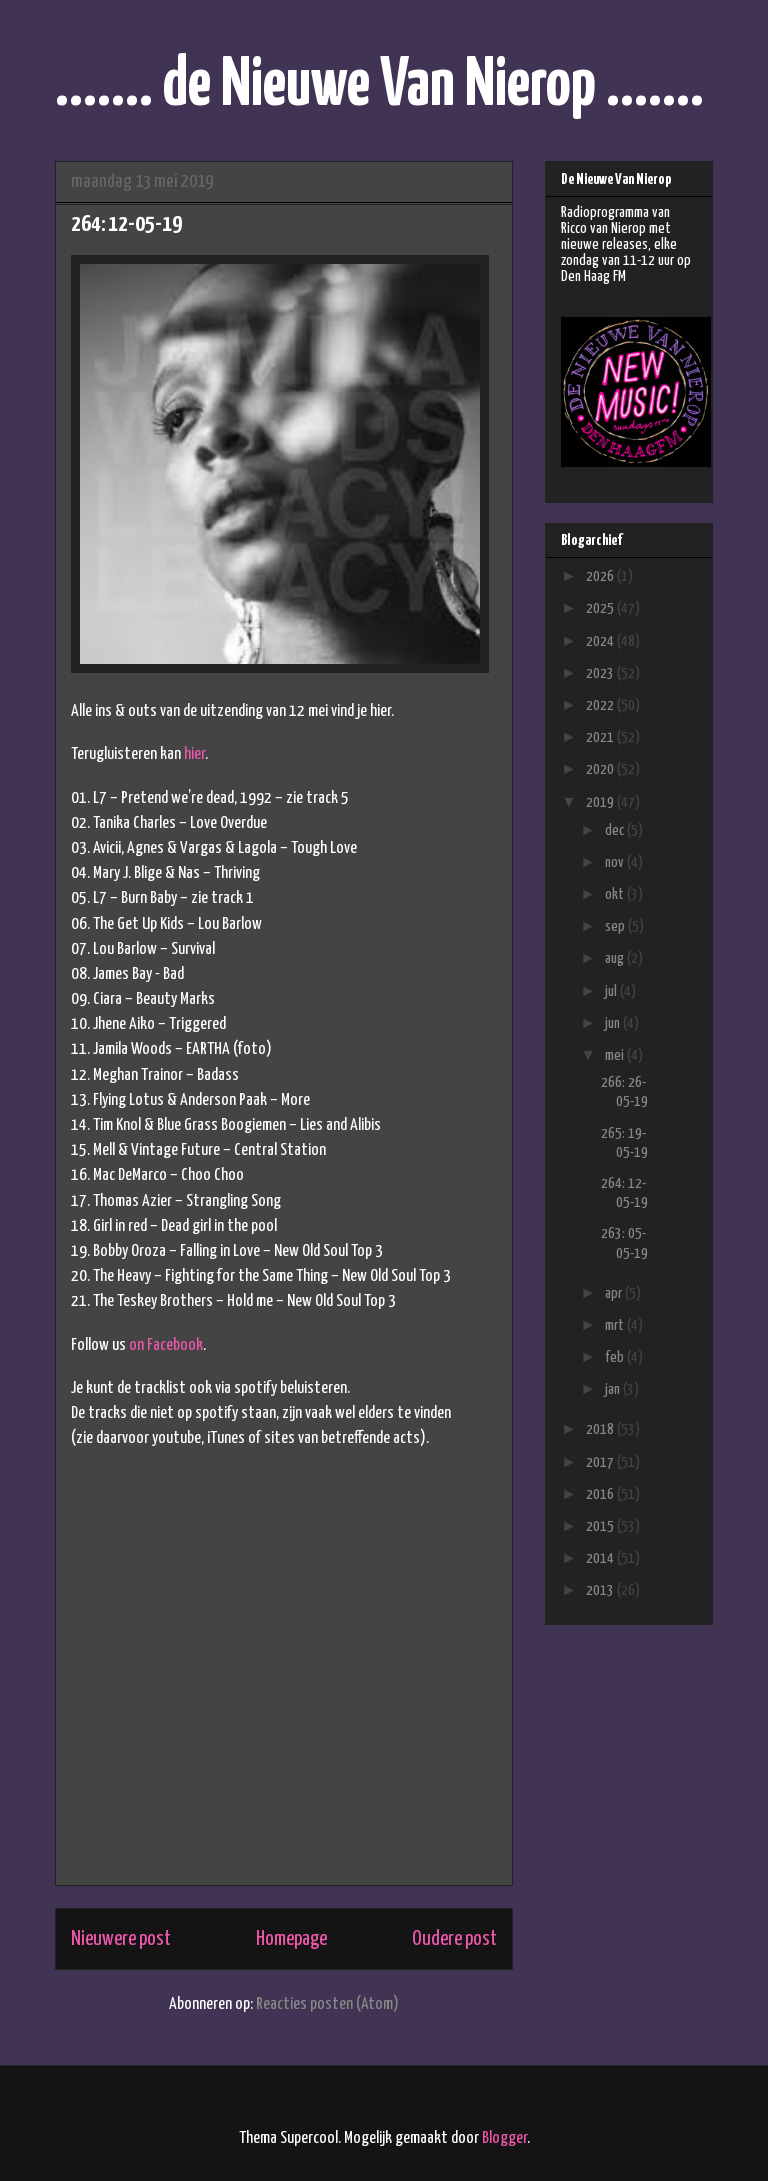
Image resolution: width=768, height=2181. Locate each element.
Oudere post (454, 1939)
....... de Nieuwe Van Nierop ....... (379, 86)
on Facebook (166, 1345)
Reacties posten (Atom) (327, 2004)
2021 (601, 737)
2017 (601, 1462)
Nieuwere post (121, 1939)
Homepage (291, 1939)
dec (616, 830)
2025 (601, 608)
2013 (601, 1590)
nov (616, 862)
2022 (601, 705)
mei (616, 1055)
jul (612, 991)
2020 (601, 769)
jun (614, 1023)
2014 (601, 1558)
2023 (601, 673)
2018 (601, 1429)
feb (616, 1357)
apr (615, 1293)
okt (616, 894)
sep (616, 926)
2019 (601, 802)
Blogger (504, 2138)
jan (614, 1389)
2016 (601, 1494)
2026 (601, 576)
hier (194, 754)
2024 (601, 641)
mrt (616, 1325)
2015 (601, 1526)
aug (616, 958)
